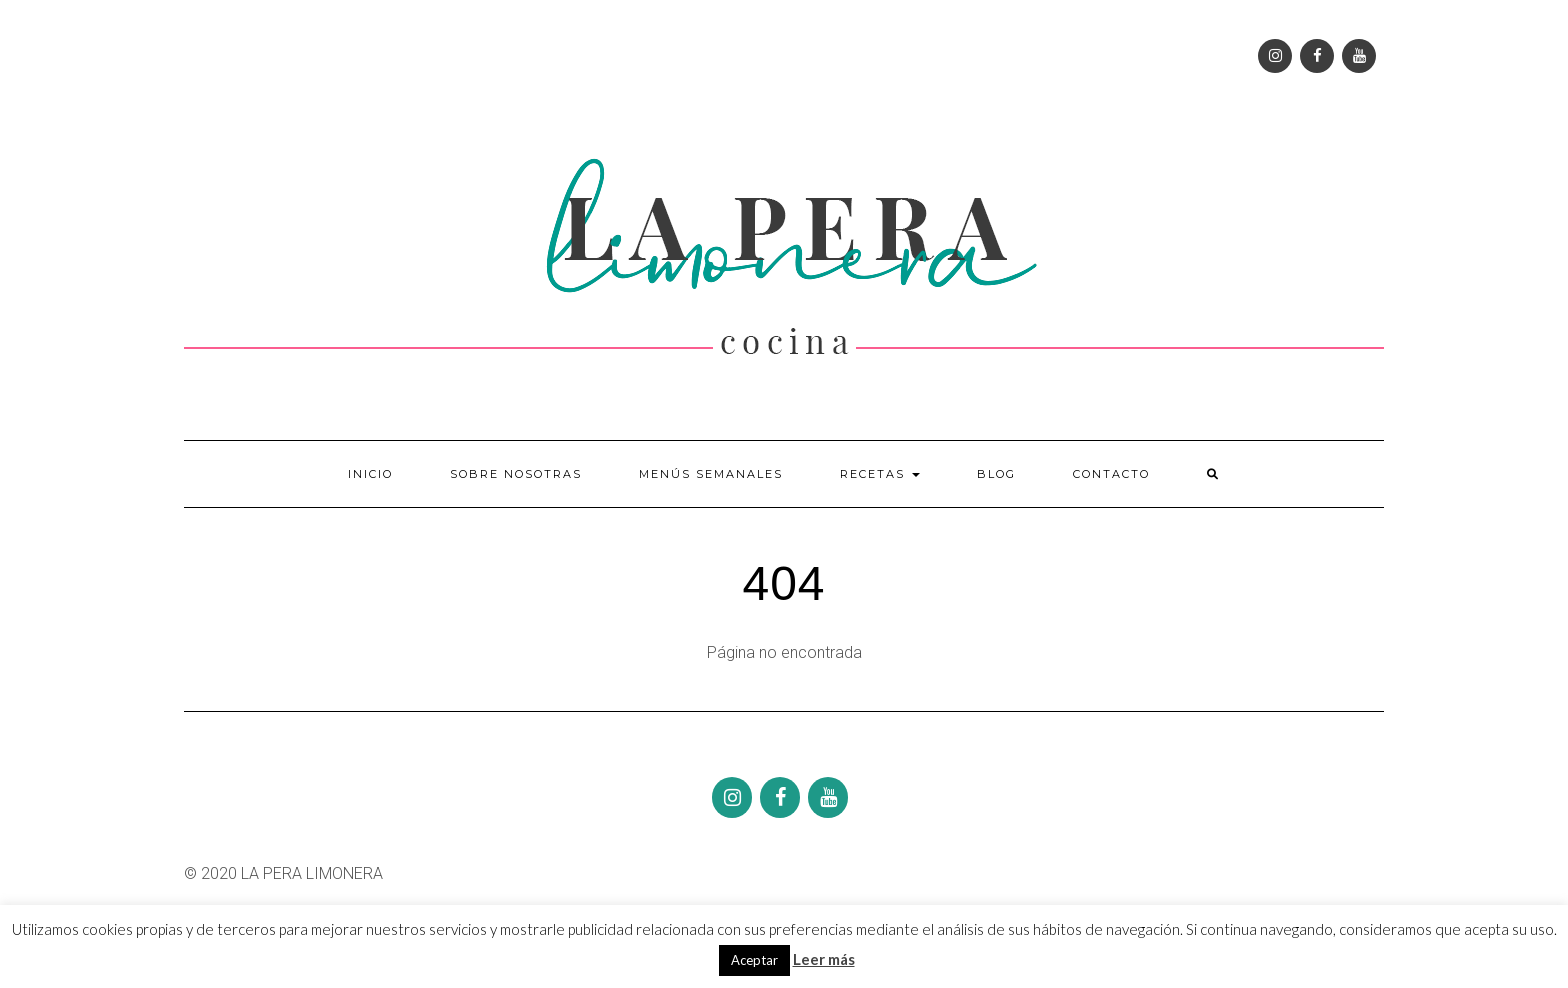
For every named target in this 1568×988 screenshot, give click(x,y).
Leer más (824, 959)
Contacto (1111, 474)
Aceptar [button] (754, 960)
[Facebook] (1317, 56)
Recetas (880, 474)
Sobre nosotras (516, 474)
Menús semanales (711, 474)
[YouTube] (1359, 56)
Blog (996, 474)
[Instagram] (1275, 56)
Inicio (370, 474)
